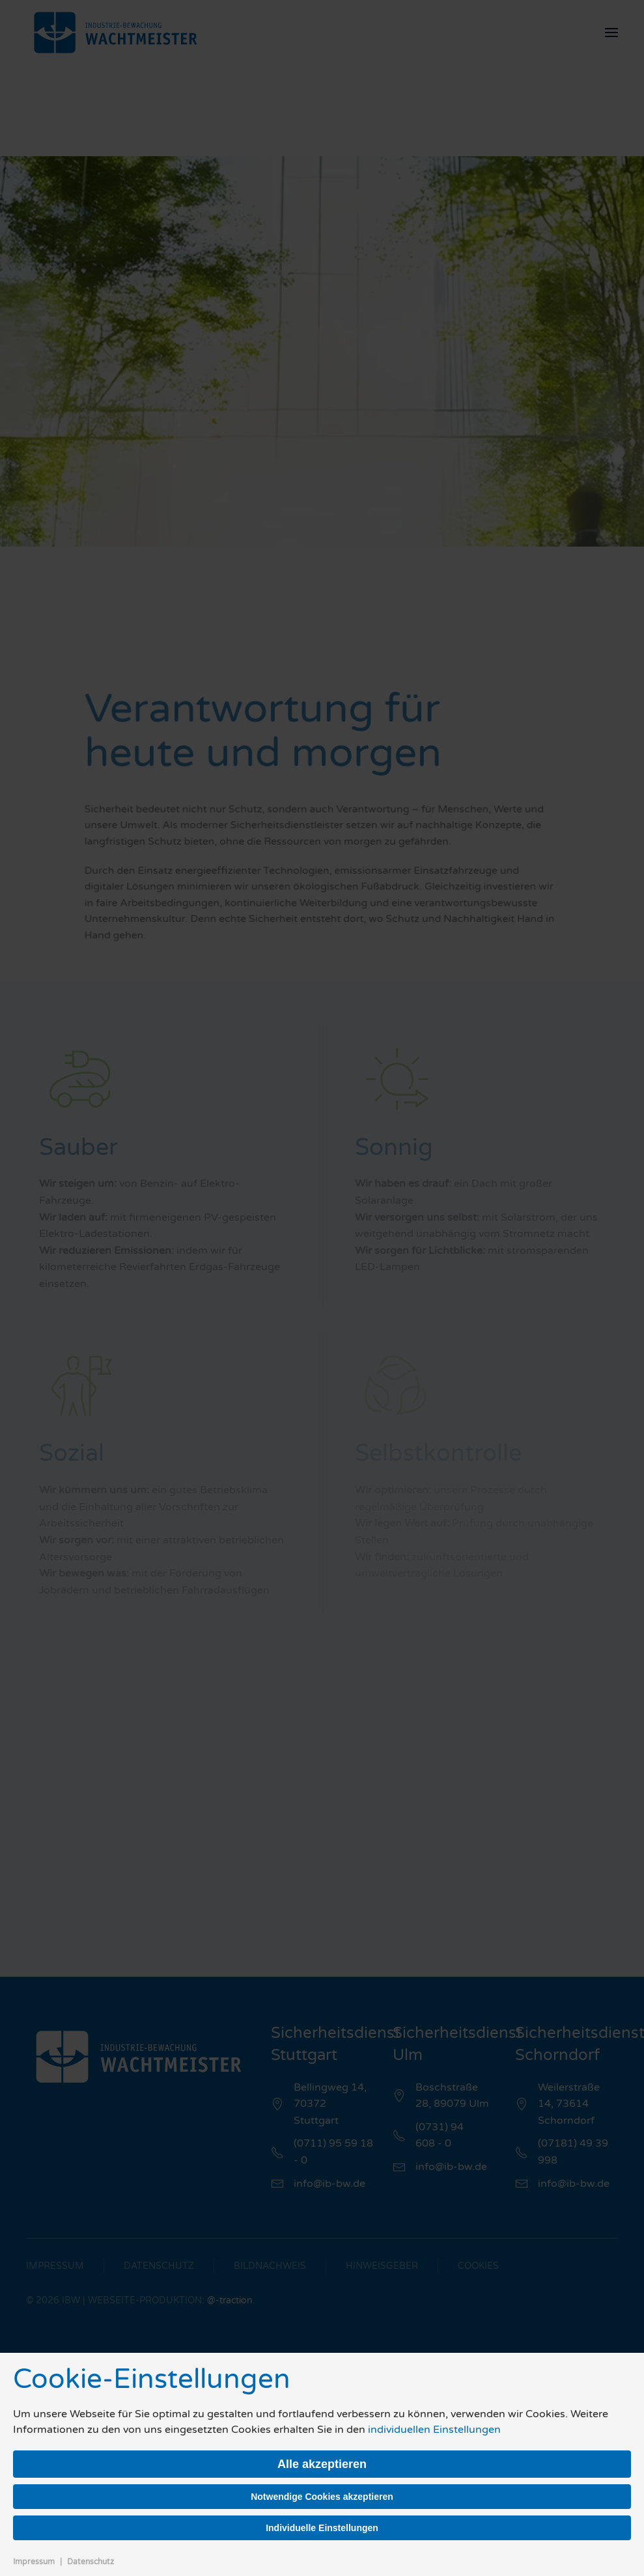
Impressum (34, 2561)
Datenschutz (90, 2561)
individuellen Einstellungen (434, 2429)
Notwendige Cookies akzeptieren (322, 2496)
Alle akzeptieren (322, 2464)
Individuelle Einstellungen (322, 2528)
